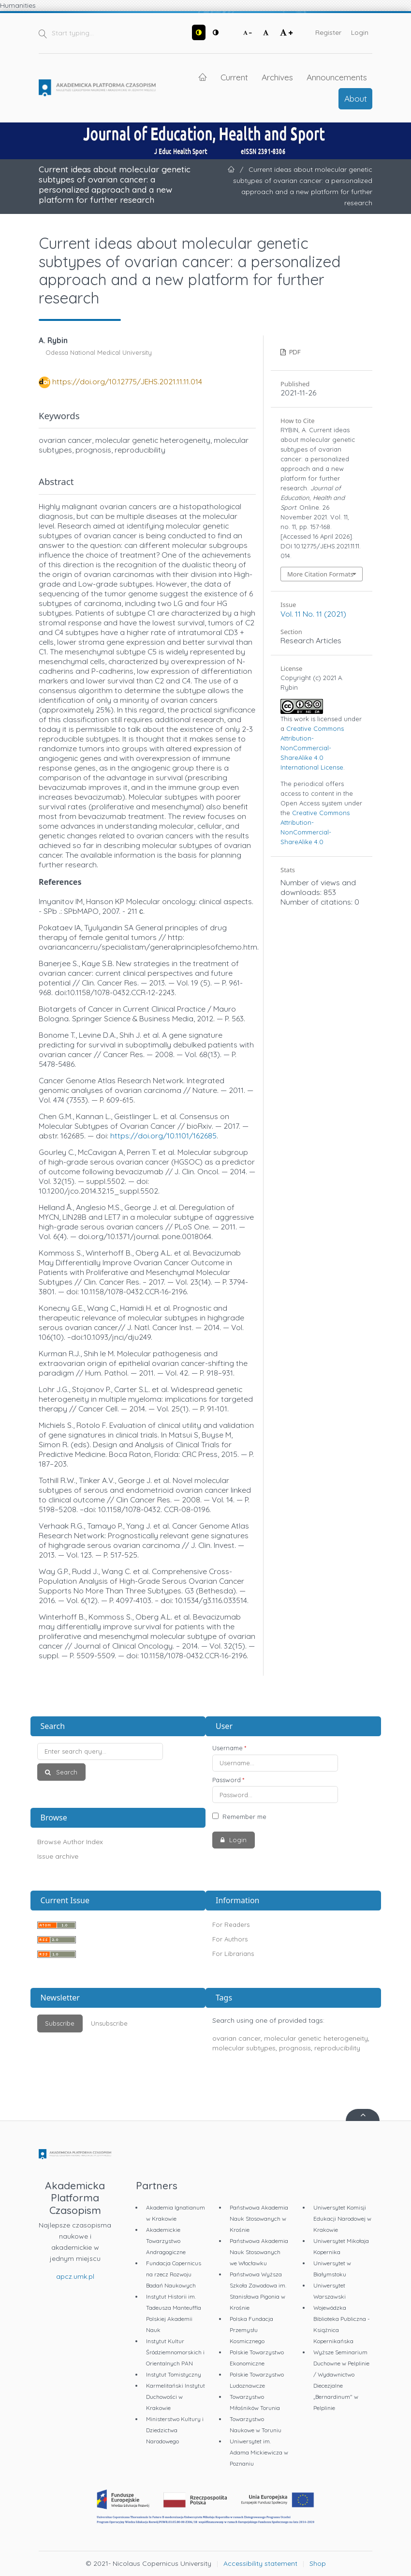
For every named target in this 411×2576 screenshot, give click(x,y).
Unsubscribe (109, 2023)
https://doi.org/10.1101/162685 (163, 1135)
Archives (277, 77)
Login (359, 32)
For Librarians (233, 1953)
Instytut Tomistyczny (173, 2374)
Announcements (337, 77)
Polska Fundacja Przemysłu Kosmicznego (251, 2330)
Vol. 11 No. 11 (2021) (313, 614)
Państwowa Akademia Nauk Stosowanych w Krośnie (259, 2218)
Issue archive (57, 1856)
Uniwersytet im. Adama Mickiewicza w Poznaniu (259, 2452)
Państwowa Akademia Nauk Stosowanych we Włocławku (259, 2252)
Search (65, 1772)
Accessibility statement (260, 2563)
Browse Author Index (70, 1841)
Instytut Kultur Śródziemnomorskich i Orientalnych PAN (175, 2352)
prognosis (295, 2048)
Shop (317, 2563)
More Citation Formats (320, 574)
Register (328, 32)
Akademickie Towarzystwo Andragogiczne (166, 2241)
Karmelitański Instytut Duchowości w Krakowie (175, 2396)
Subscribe (59, 2023)
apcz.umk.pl (75, 2276)
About (355, 98)
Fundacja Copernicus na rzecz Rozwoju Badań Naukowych (173, 2274)
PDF (294, 352)
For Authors (230, 1939)
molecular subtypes (244, 2048)
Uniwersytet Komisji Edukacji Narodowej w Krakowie (342, 2218)
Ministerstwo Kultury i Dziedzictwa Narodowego (175, 2430)
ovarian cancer (236, 2038)
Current (234, 77)
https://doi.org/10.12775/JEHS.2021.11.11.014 (127, 381)
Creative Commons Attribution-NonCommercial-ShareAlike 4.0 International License (312, 748)
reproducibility (337, 2048)
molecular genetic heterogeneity (316, 2038)
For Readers (231, 1924)
